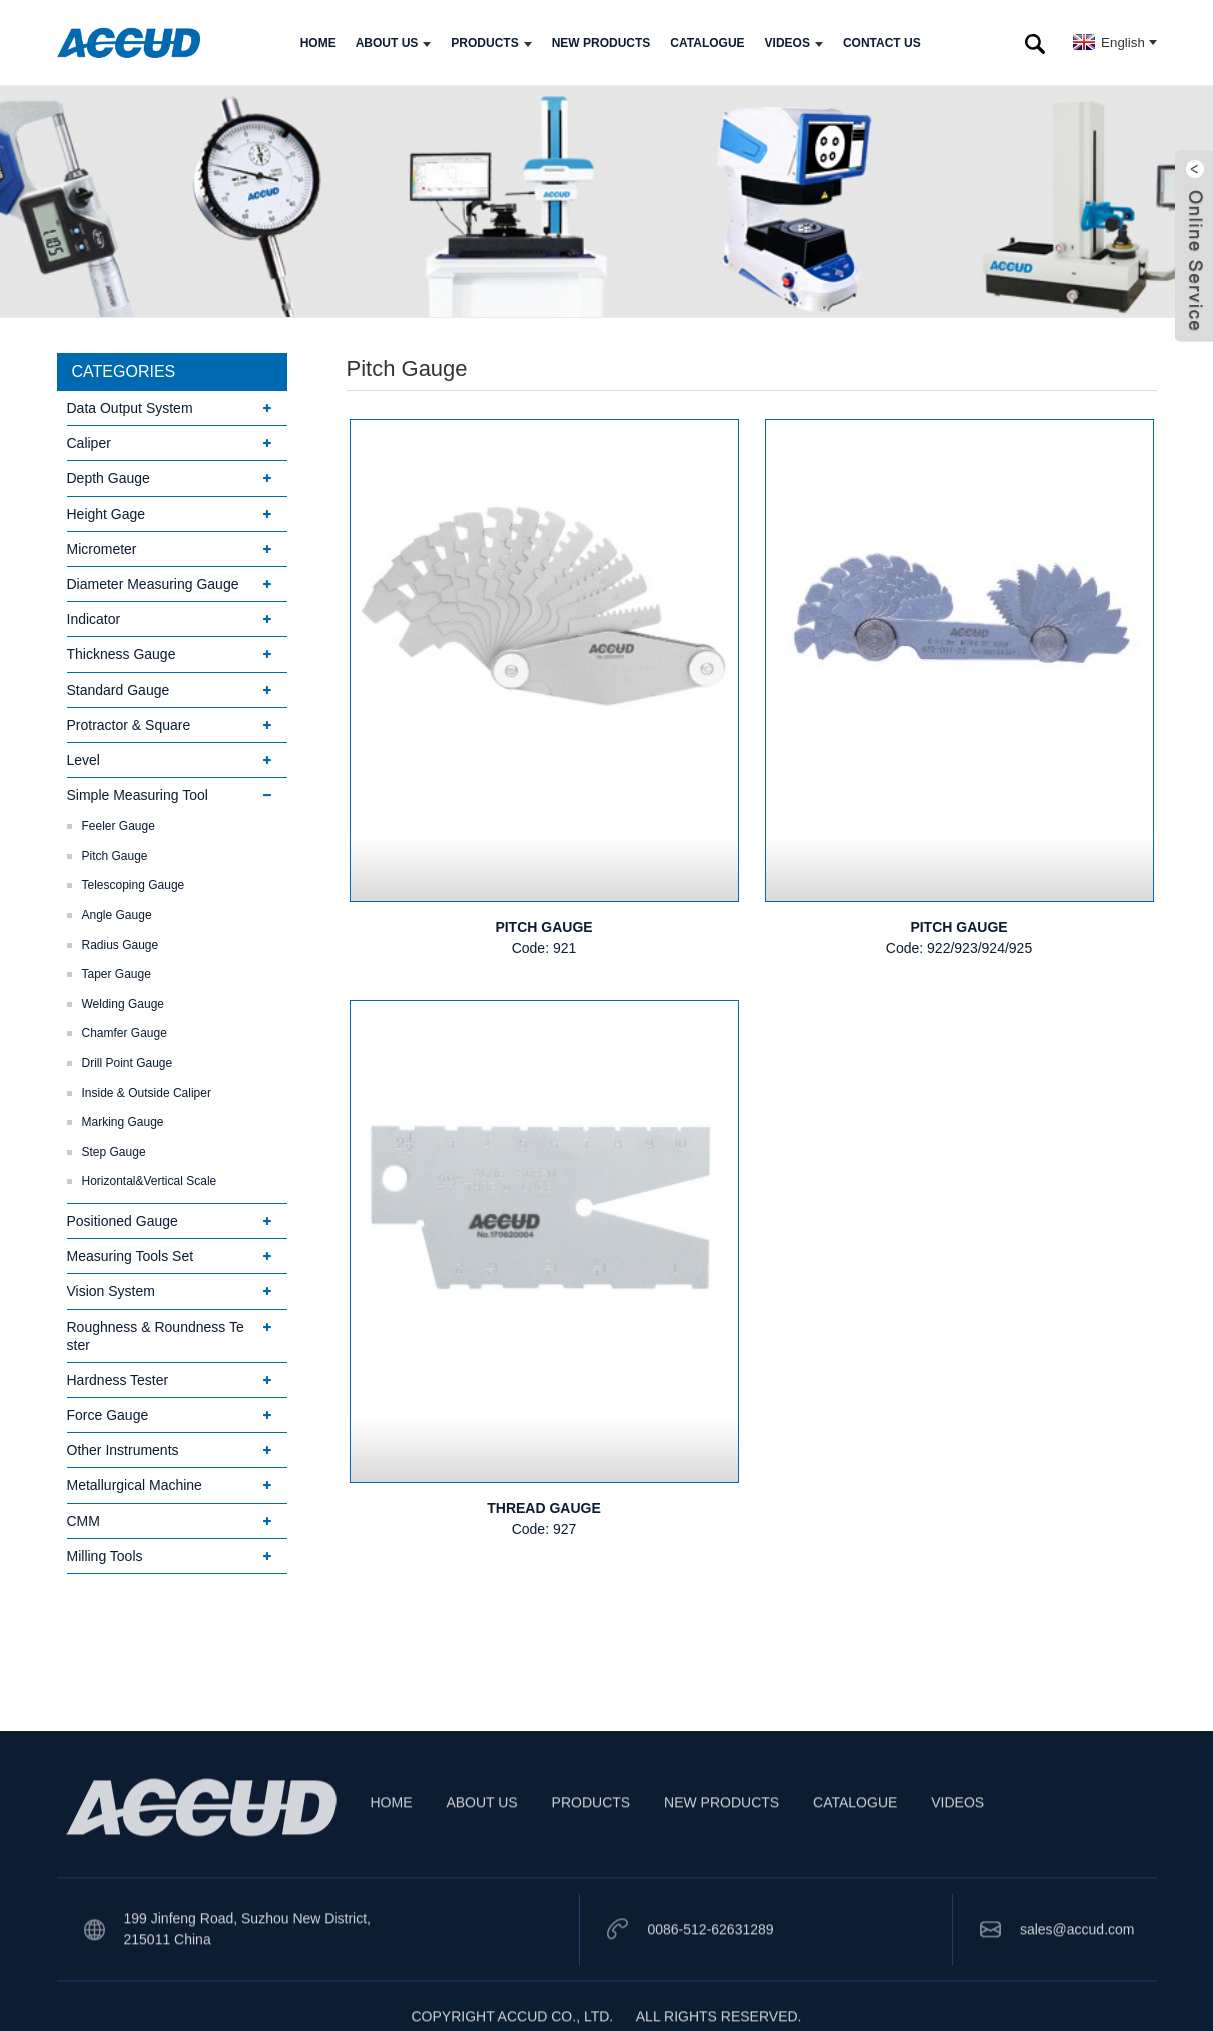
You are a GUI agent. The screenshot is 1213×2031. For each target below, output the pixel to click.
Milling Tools (105, 1556)
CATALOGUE (707, 43)
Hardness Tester (118, 1380)
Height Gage (106, 514)
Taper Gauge (116, 974)
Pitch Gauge (115, 856)
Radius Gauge (120, 945)
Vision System (111, 1291)
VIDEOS (794, 43)
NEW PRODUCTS (601, 43)
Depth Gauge (108, 478)
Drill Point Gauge (127, 1063)
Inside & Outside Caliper (146, 1093)
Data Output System (130, 408)
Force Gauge (108, 1415)
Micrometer (102, 549)
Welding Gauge (123, 1004)
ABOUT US (394, 43)
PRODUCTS (491, 43)
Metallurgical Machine (134, 1485)
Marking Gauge (123, 1122)
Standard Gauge (118, 690)
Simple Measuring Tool (137, 795)
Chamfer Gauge (124, 1033)
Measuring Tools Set (130, 1256)
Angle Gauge (117, 915)
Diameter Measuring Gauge (153, 584)
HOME (318, 43)
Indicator (94, 619)
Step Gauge (114, 1152)
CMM (83, 1521)
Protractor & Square (129, 725)
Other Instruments (123, 1450)
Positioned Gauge (122, 1221)
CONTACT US (882, 43)
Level (83, 760)
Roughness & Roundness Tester (155, 1336)
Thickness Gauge (121, 654)
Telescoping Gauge (133, 885)
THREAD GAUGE (544, 1508)
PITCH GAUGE (543, 927)
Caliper (89, 443)
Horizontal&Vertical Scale (149, 1181)
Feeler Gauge (118, 826)
